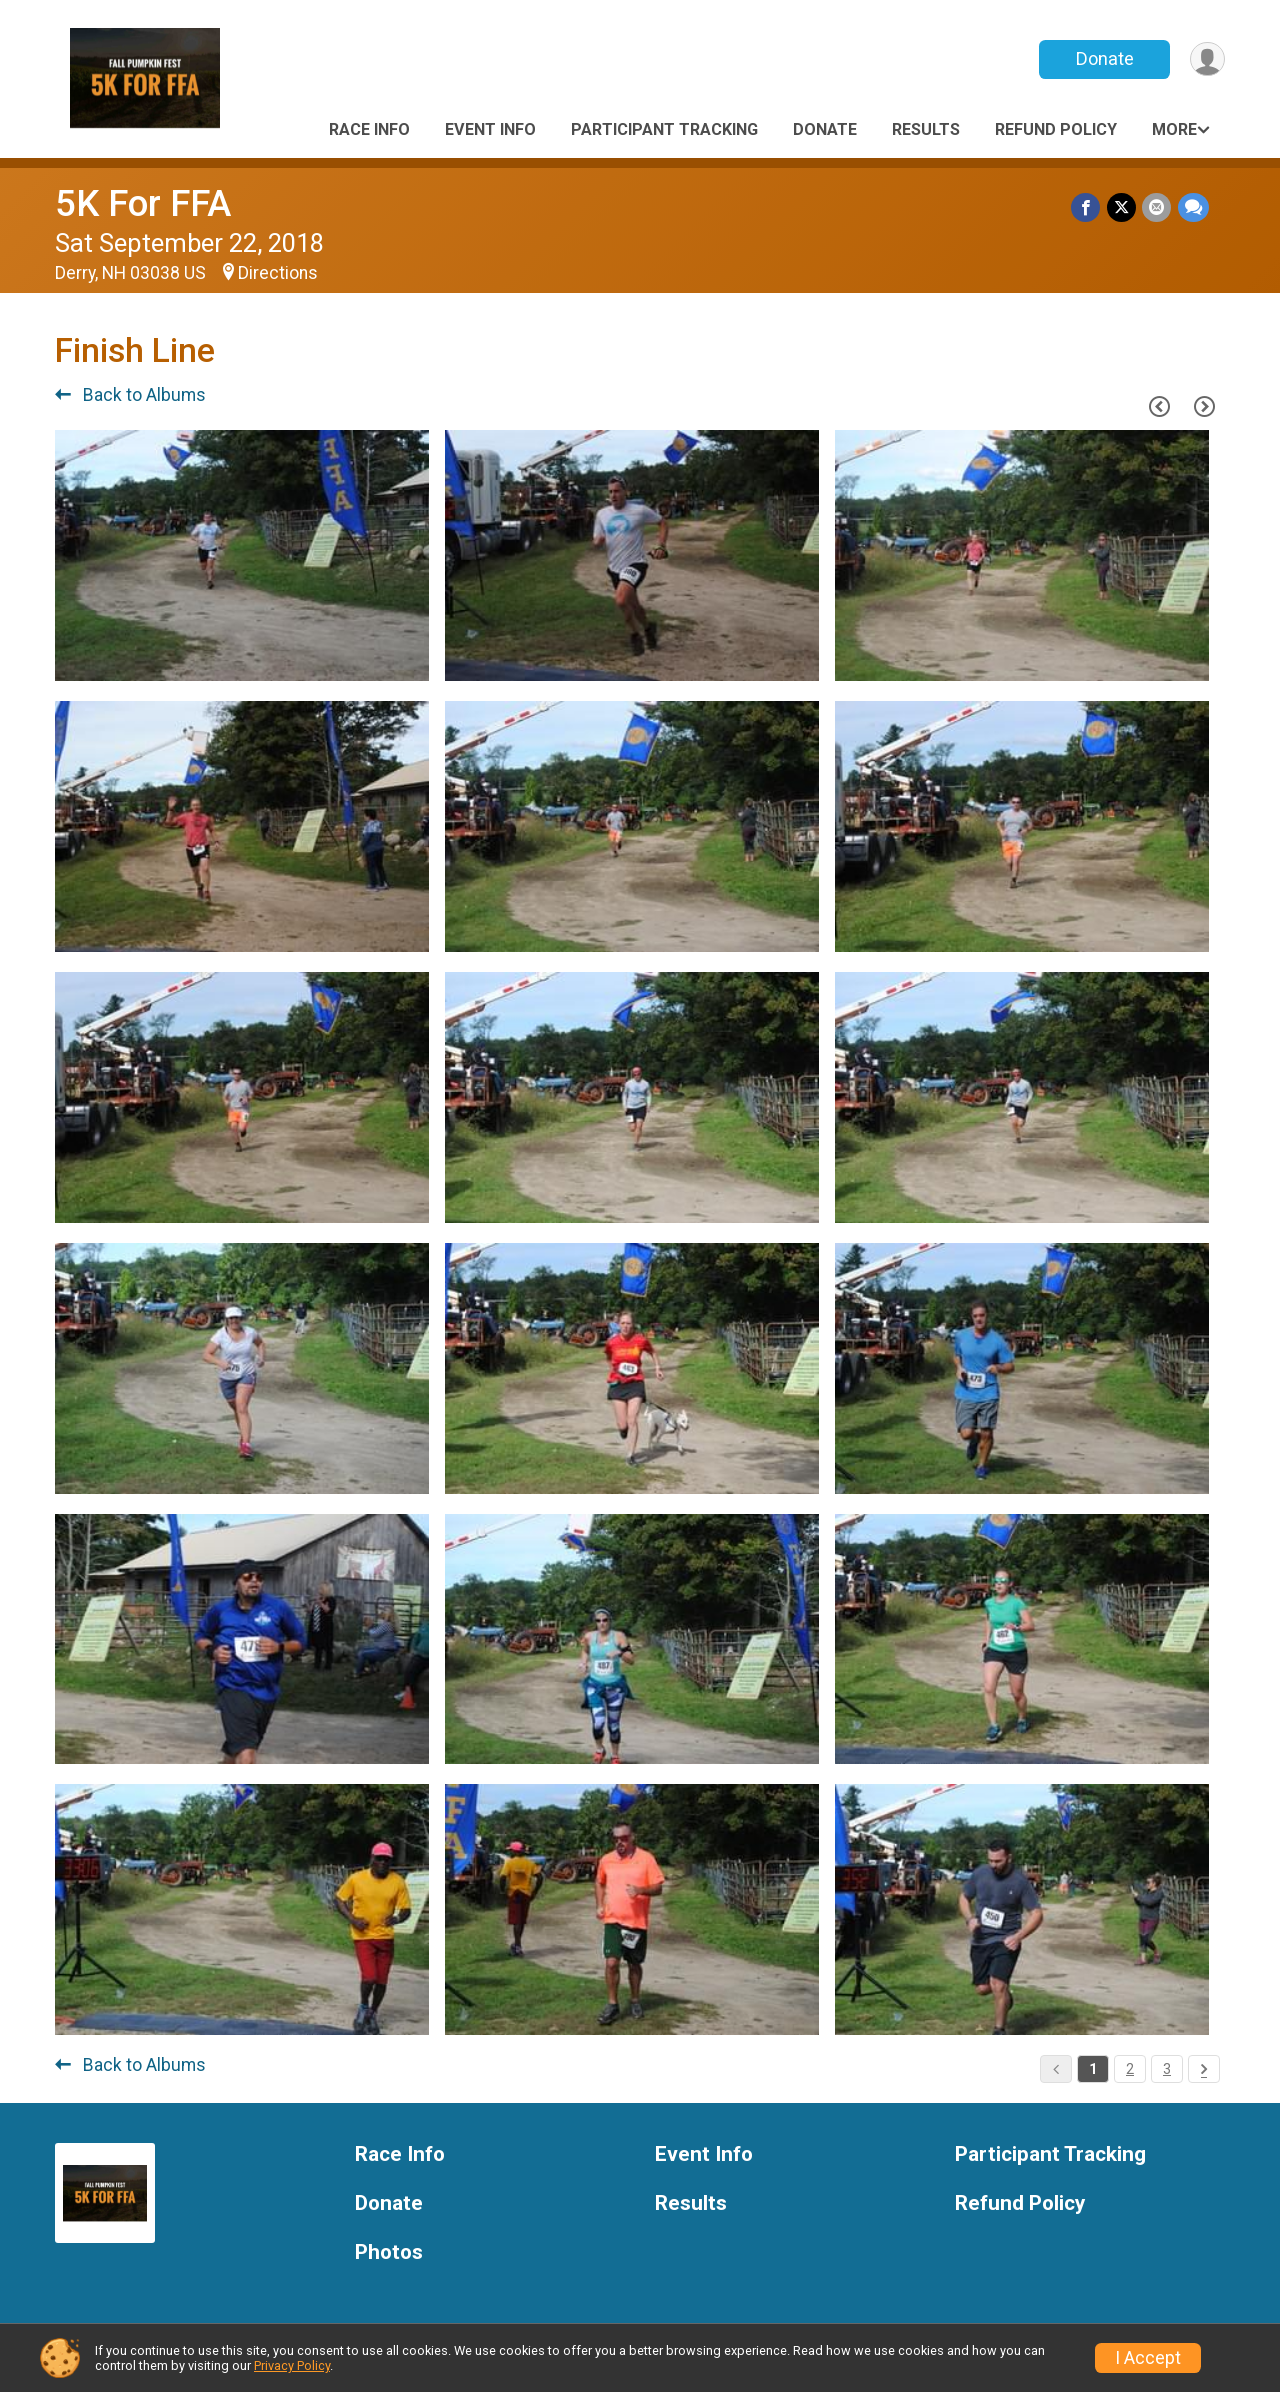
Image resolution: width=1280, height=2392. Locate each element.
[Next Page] (1204, 406)
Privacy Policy (292, 2365)
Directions (278, 273)
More (1174, 129)
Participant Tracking (664, 129)
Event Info (490, 129)
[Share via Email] (1157, 207)
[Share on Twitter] (1122, 207)
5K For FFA (143, 203)
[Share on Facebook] (1087, 207)
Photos (389, 2252)
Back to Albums (130, 395)
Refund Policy (1056, 129)
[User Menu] (1206, 59)
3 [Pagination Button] (1167, 2069)
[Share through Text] (1193, 207)
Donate (1103, 58)
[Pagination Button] (1204, 2069)
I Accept (1148, 2358)
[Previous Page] (1159, 406)
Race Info (369, 129)
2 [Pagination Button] (1130, 2069)
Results (926, 129)
